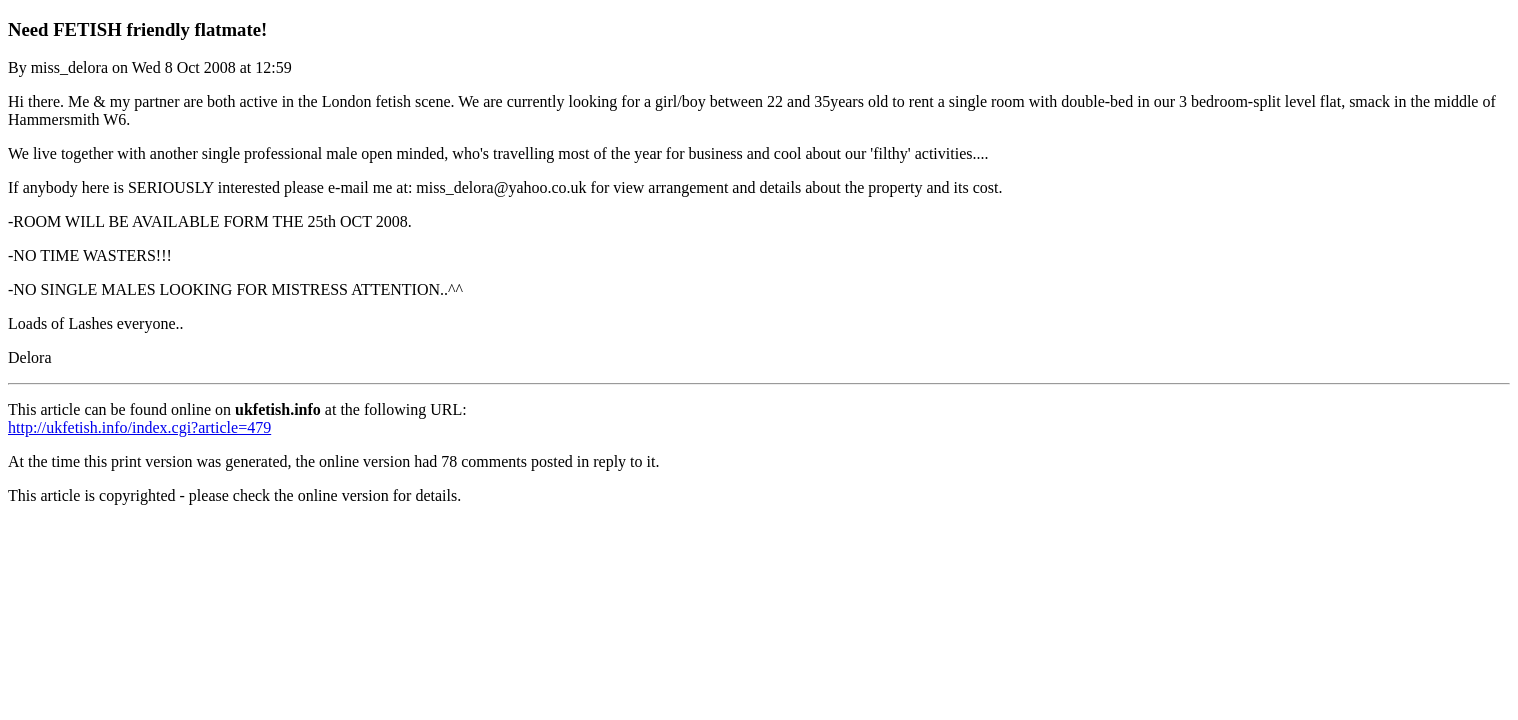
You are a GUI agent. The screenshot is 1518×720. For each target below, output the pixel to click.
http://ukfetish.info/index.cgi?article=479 (139, 427)
